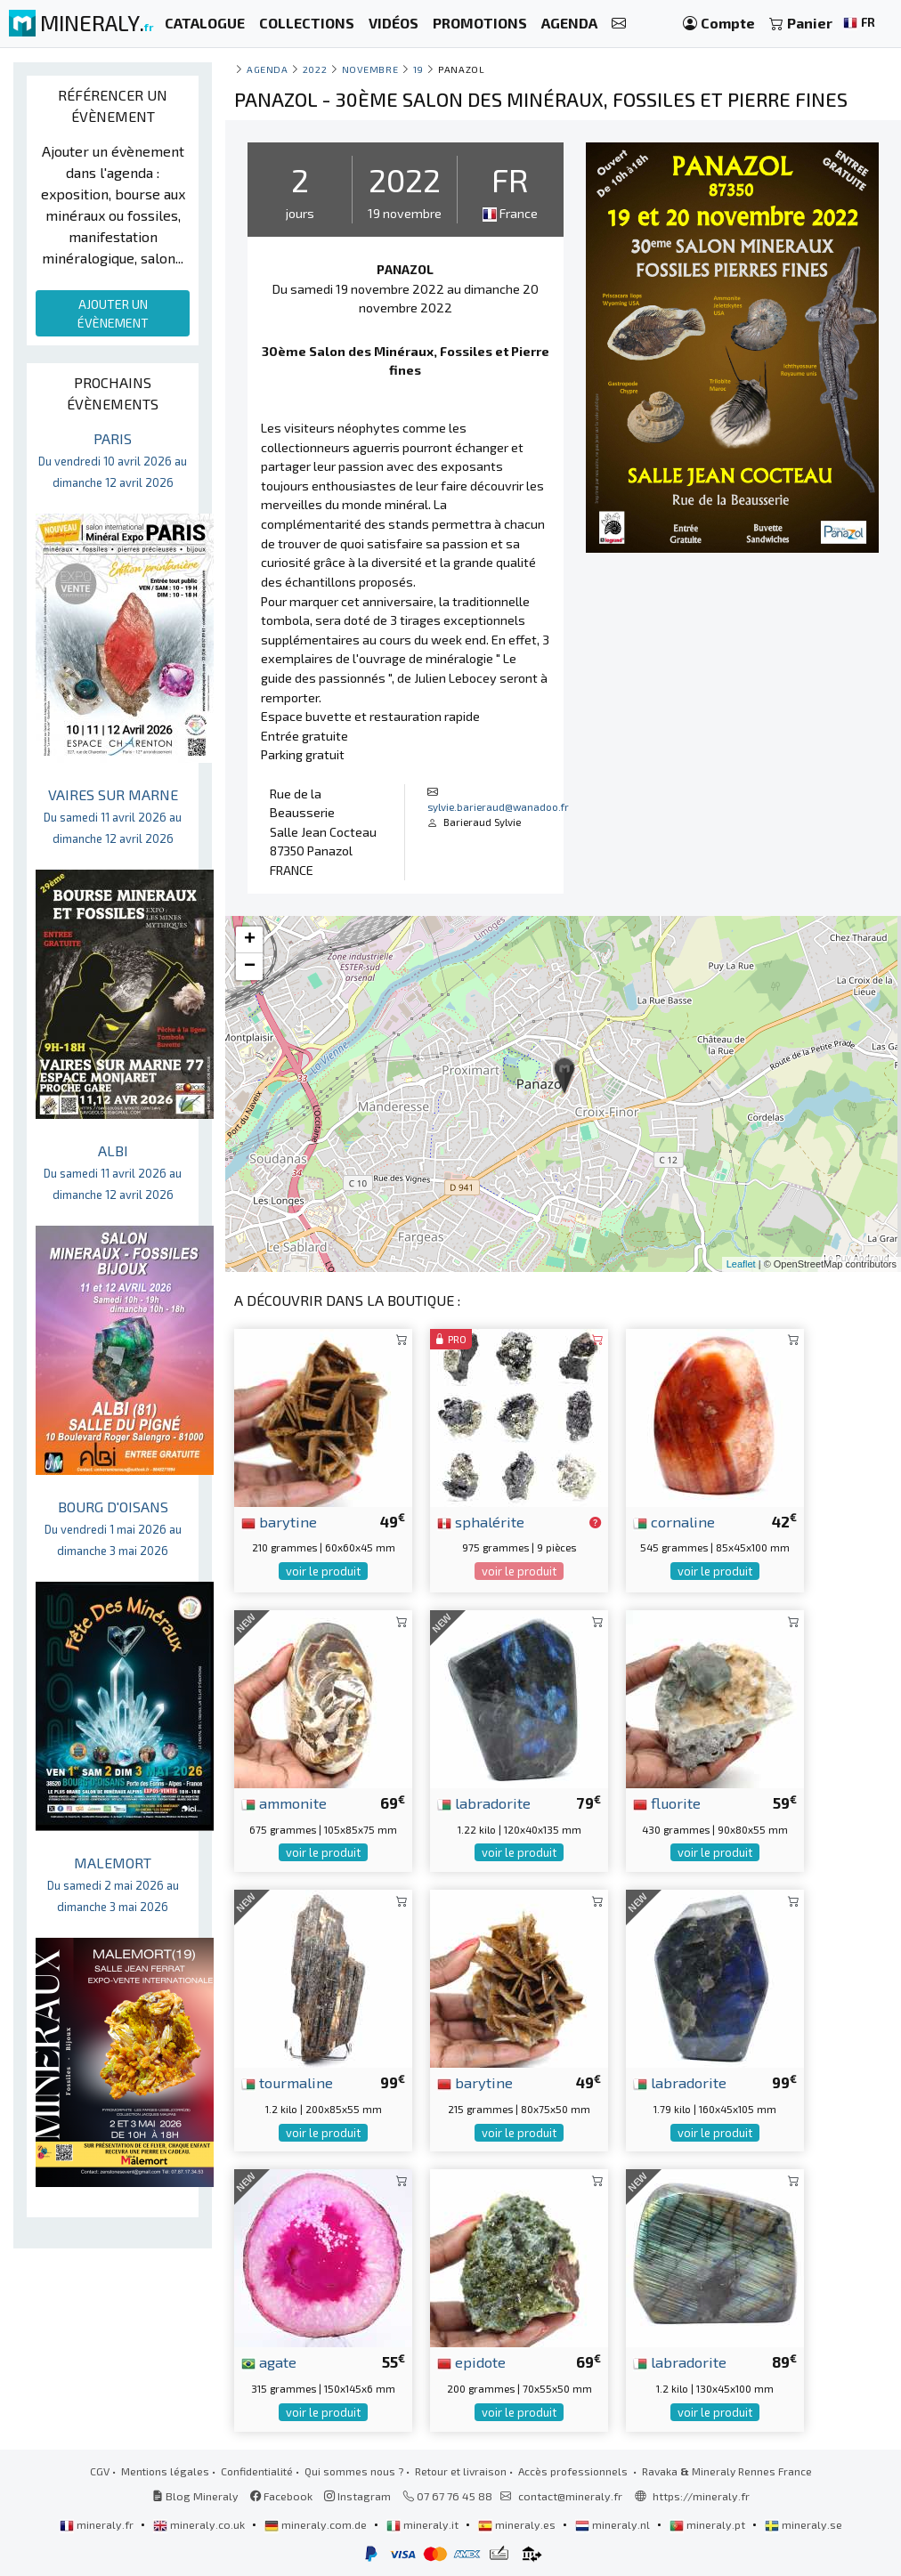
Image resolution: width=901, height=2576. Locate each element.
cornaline (674, 1521)
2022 (315, 69)
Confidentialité (257, 2471)
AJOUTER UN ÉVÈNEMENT (113, 313)
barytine (279, 1521)
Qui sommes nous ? (353, 2471)
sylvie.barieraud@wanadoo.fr (498, 806)
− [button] (250, 966)
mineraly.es (518, 2524)
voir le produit (323, 1571)
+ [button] (250, 940)
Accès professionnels (574, 2471)
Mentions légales (165, 2471)
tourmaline (287, 2082)
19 (418, 69)
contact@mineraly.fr (570, 2496)
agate (268, 2361)
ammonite (284, 1802)
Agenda (267, 69)
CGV (100, 2471)
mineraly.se (803, 2524)
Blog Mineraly (195, 2496)
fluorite (667, 1802)
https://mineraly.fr (701, 2496)
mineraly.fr (98, 2524)
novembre (370, 69)
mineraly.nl (614, 2524)
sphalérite (480, 1521)
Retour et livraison (461, 2471)
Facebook (281, 2496)
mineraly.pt (709, 2524)
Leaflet (741, 1264)
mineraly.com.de (316, 2524)
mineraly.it (423, 2524)
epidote (471, 2361)
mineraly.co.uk (200, 2524)
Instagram (357, 2496)
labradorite (484, 1802)
